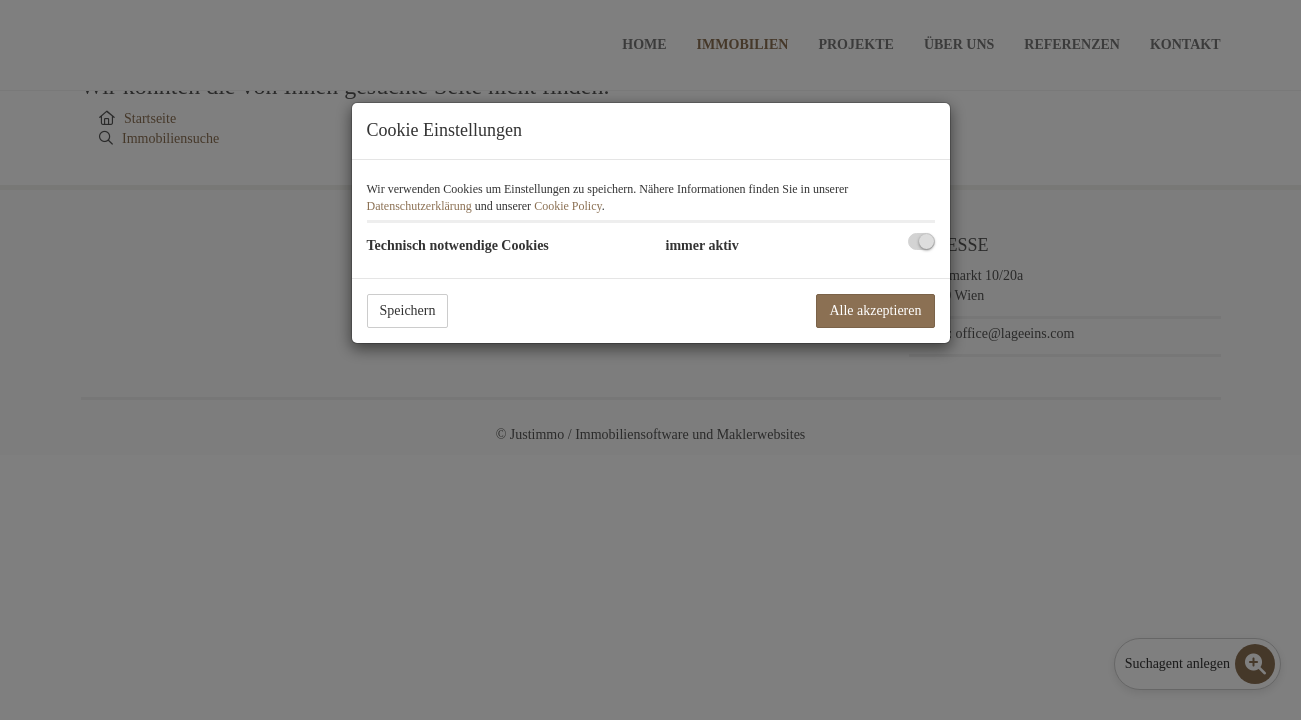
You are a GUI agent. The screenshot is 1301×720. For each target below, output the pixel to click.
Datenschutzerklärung (419, 206)
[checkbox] (921, 241)
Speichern (408, 310)
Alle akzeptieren (875, 310)
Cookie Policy (568, 206)
